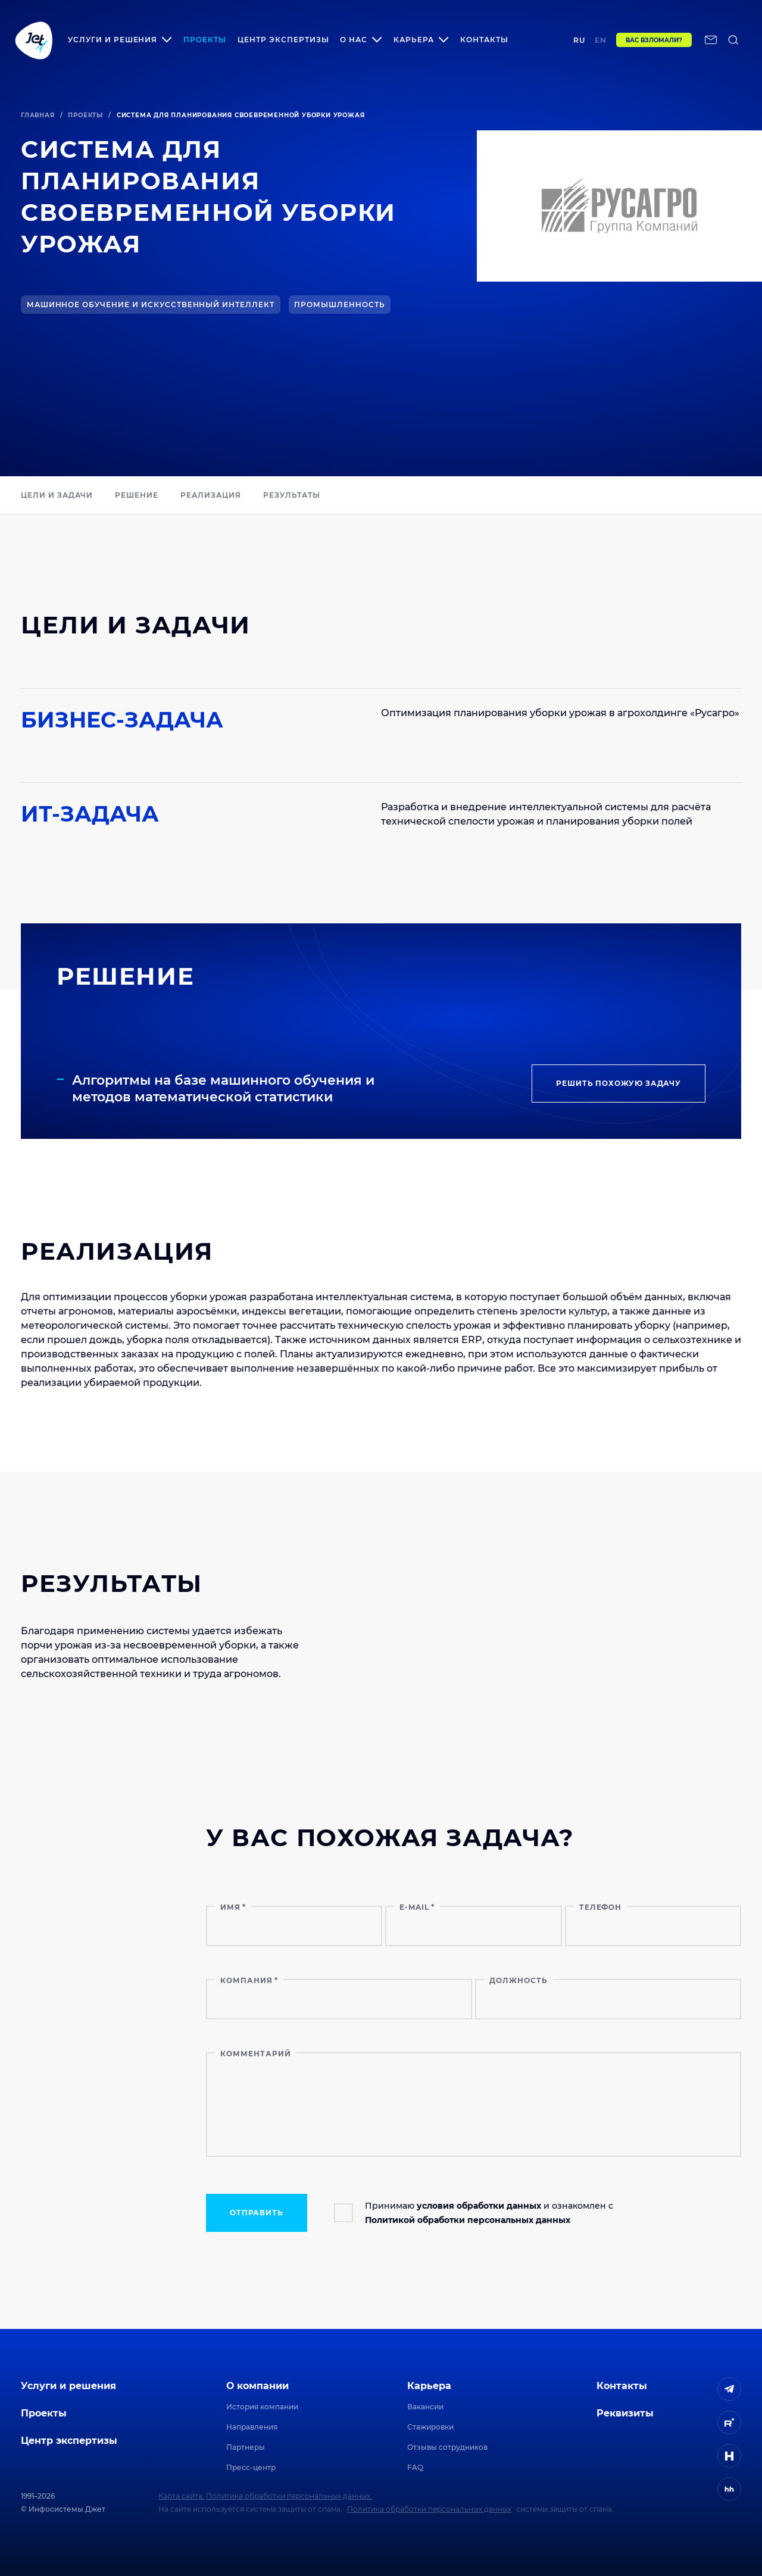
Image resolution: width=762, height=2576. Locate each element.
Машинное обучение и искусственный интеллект (150, 304)
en (601, 40)
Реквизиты (625, 2413)
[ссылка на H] (729, 2456)
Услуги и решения (68, 2385)
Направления (251, 2426)
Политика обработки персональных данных (429, 2509)
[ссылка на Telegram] (729, 2389)
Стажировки (430, 2426)
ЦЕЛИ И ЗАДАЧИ (56, 495)
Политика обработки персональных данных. (289, 2495)
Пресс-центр (251, 2467)
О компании (257, 2385)
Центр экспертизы (283, 39)
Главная (38, 115)
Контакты (484, 39)
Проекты (204, 39)
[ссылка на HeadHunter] (729, 2489)
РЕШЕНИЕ (136, 495)
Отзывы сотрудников (447, 2447)
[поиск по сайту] (733, 40)
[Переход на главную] (34, 40)
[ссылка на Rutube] (729, 2422)
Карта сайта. (181, 2495)
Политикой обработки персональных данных (467, 2220)
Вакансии (425, 2406)
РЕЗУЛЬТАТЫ (291, 495)
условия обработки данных (479, 2205)
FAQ (415, 2467)
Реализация (210, 495)
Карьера (429, 2385)
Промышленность (339, 304)
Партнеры (245, 2447)
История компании (262, 2406)
